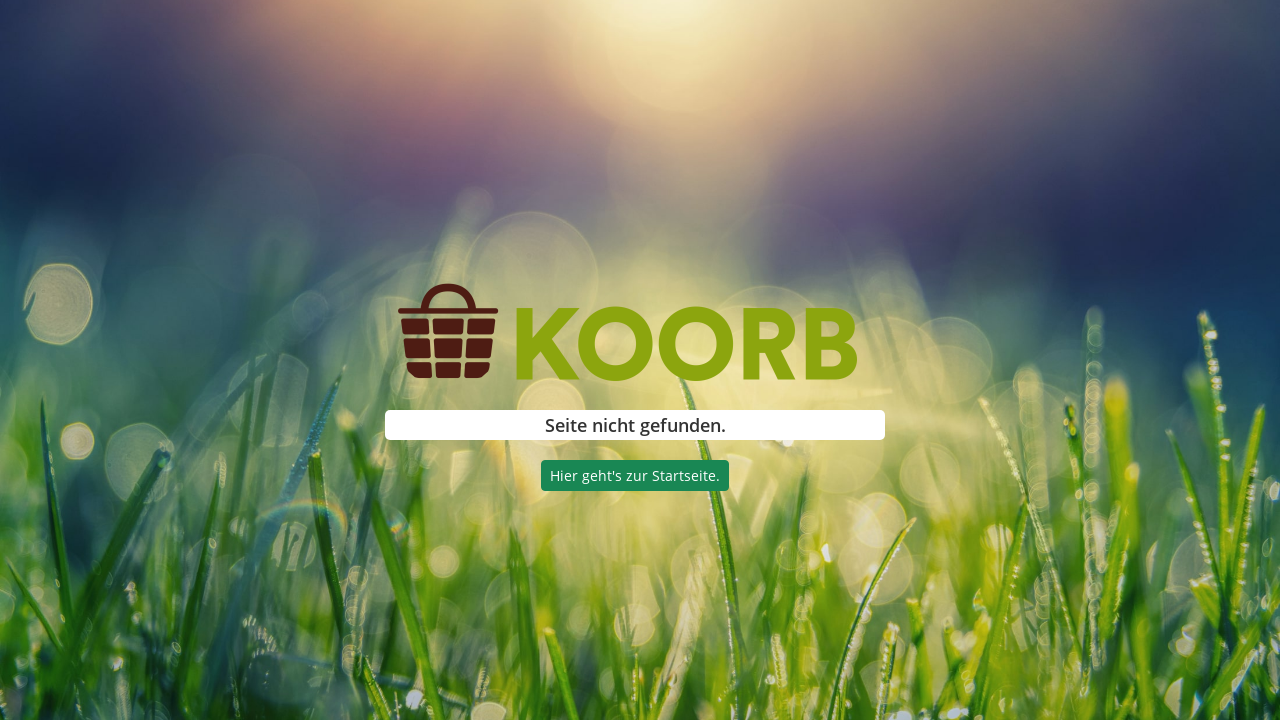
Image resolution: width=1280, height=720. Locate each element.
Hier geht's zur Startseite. (635, 475)
